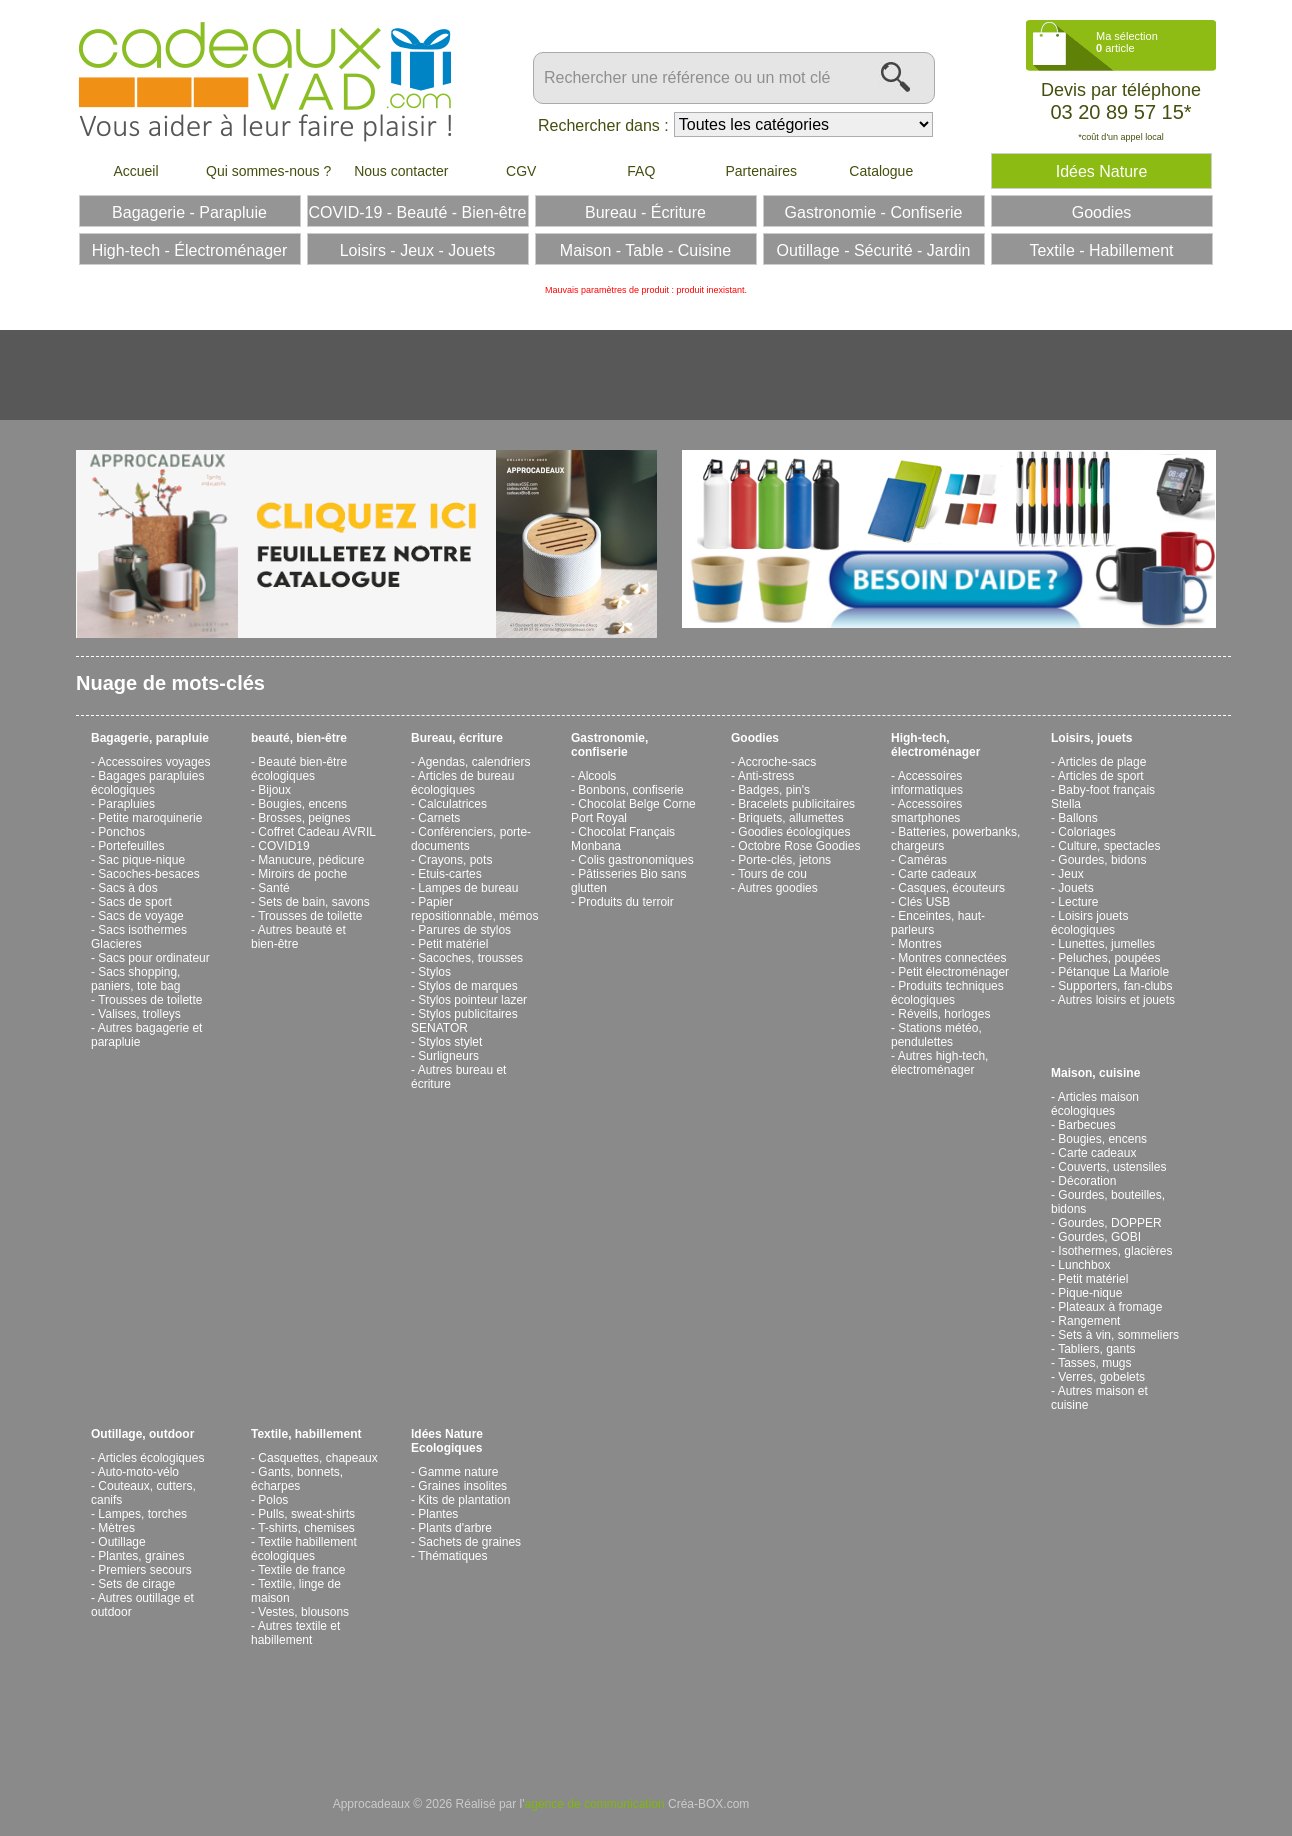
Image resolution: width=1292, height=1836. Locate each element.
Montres (919, 944)
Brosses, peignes (304, 818)
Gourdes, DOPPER (1109, 1223)
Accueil (135, 171)
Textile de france (301, 1570)
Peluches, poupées (1109, 958)
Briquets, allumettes (790, 818)
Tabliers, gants (1096, 1349)
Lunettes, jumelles (1106, 944)
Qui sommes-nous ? (268, 171)
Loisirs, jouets (1091, 738)
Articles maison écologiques (1095, 1104)
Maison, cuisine (1095, 1073)
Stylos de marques (467, 986)
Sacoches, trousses (470, 958)
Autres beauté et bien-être (298, 937)
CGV (521, 171)
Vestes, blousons (303, 1612)
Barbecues (1086, 1125)
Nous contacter (401, 171)
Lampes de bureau (468, 888)
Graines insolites (462, 1486)
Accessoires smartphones (926, 811)
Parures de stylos (464, 930)
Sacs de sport (134, 902)
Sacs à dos (127, 888)
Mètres (116, 1528)
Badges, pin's (774, 790)
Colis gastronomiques (635, 860)
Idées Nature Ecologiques (447, 1441)
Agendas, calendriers (474, 762)
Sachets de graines (469, 1542)
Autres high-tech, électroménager (939, 1063)
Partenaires (761, 171)
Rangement (1089, 1321)
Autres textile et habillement (295, 1633)
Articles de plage (1102, 762)
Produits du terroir (625, 902)
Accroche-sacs (777, 762)
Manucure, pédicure (311, 860)
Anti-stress (766, 776)
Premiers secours (144, 1570)
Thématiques (452, 1556)
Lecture (1078, 902)
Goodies (755, 738)
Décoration (1087, 1181)
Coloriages (1086, 832)
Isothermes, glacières (1115, 1251)
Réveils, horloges (944, 1014)
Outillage (121, 1542)
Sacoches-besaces (148, 874)
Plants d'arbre (455, 1528)
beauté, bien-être (299, 738)
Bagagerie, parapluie (150, 738)
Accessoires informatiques (927, 783)
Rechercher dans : (603, 125)
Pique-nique (1090, 1293)
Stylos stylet (450, 1042)
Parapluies (126, 804)
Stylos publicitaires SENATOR (464, 1021)
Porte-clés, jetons (784, 860)
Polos (273, 1500)
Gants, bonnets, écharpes (297, 1479)
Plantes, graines (141, 1556)
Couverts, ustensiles (1112, 1167)
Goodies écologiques (794, 832)
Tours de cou (772, 874)
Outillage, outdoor (142, 1434)
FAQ (641, 171)
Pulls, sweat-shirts (306, 1514)
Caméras (922, 860)
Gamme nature (458, 1472)
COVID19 (283, 846)
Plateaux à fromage (1110, 1307)
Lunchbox (1084, 1265)
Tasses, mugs (1094, 1363)
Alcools (597, 776)
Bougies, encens (302, 804)
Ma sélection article (1127, 42)
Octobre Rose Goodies (799, 846)
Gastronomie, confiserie (609, 745)
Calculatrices (452, 804)
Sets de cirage (136, 1584)
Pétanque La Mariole (1113, 972)
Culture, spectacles (1109, 846)
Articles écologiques (151, 1458)
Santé (273, 888)
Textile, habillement (306, 1434)
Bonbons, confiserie (630, 790)
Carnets (439, 818)
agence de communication (595, 1804)
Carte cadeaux (937, 874)
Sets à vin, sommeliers (1118, 1335)
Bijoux (274, 790)
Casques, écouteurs (951, 888)
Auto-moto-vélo (138, 1472)
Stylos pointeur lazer (472, 1000)
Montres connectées (952, 958)
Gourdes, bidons (1102, 860)
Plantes (438, 1514)
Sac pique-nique (141, 860)
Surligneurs (448, 1056)
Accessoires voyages (154, 762)
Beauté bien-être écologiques (299, 769)
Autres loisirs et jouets (1116, 1000)
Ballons (1077, 818)
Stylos (434, 972)
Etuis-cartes (449, 874)
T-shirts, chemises (306, 1528)
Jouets (1075, 888)
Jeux (1070, 874)
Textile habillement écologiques (304, 1549)
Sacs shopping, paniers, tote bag (135, 979)
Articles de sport (1101, 776)
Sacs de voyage (140, 916)
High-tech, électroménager (935, 745)
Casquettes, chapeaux (317, 1458)
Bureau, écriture (457, 738)
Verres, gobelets (1101, 1377)
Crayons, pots (455, 860)
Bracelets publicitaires (796, 804)
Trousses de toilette (150, 1000)
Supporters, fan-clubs (1115, 986)
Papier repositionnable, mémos (474, 909)
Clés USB (924, 902)
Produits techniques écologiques (947, 993)
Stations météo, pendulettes (936, 1035)
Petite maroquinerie (150, 818)
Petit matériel (453, 944)
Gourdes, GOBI (1099, 1237)
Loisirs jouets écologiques (1089, 923)
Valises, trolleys (139, 1014)
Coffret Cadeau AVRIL (317, 832)
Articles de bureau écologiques (462, 783)
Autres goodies (778, 888)
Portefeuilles (131, 846)
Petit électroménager (953, 972)
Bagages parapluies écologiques (147, 783)
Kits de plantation (464, 1500)
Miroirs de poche (302, 874)
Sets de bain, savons (313, 902)
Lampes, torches (142, 1514)
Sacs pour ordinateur (153, 958)
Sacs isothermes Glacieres (139, 937)
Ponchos (121, 832)
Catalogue (881, 171)
